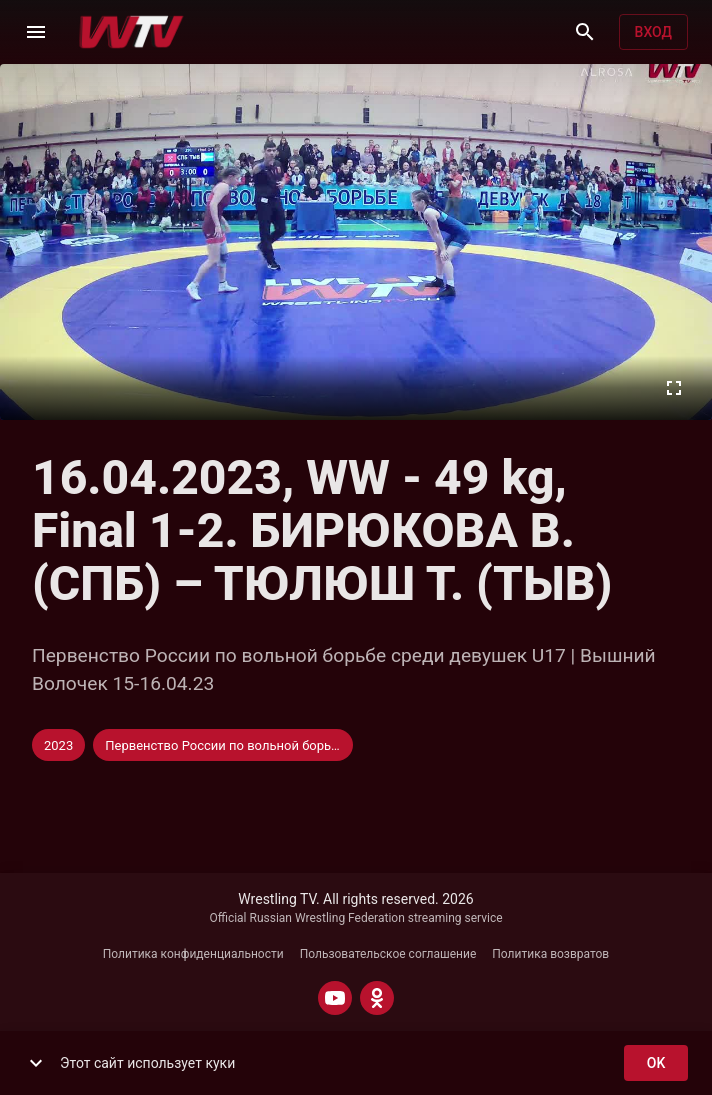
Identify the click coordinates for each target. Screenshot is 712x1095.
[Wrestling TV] (131, 32)
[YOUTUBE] (335, 998)
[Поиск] (585, 32)
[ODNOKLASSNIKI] (377, 998)
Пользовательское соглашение (388, 954)
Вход (653, 32)
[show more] (36, 1063)
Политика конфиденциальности (193, 954)
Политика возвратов (550, 954)
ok (656, 1063)
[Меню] (36, 32)
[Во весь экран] (674, 388)
